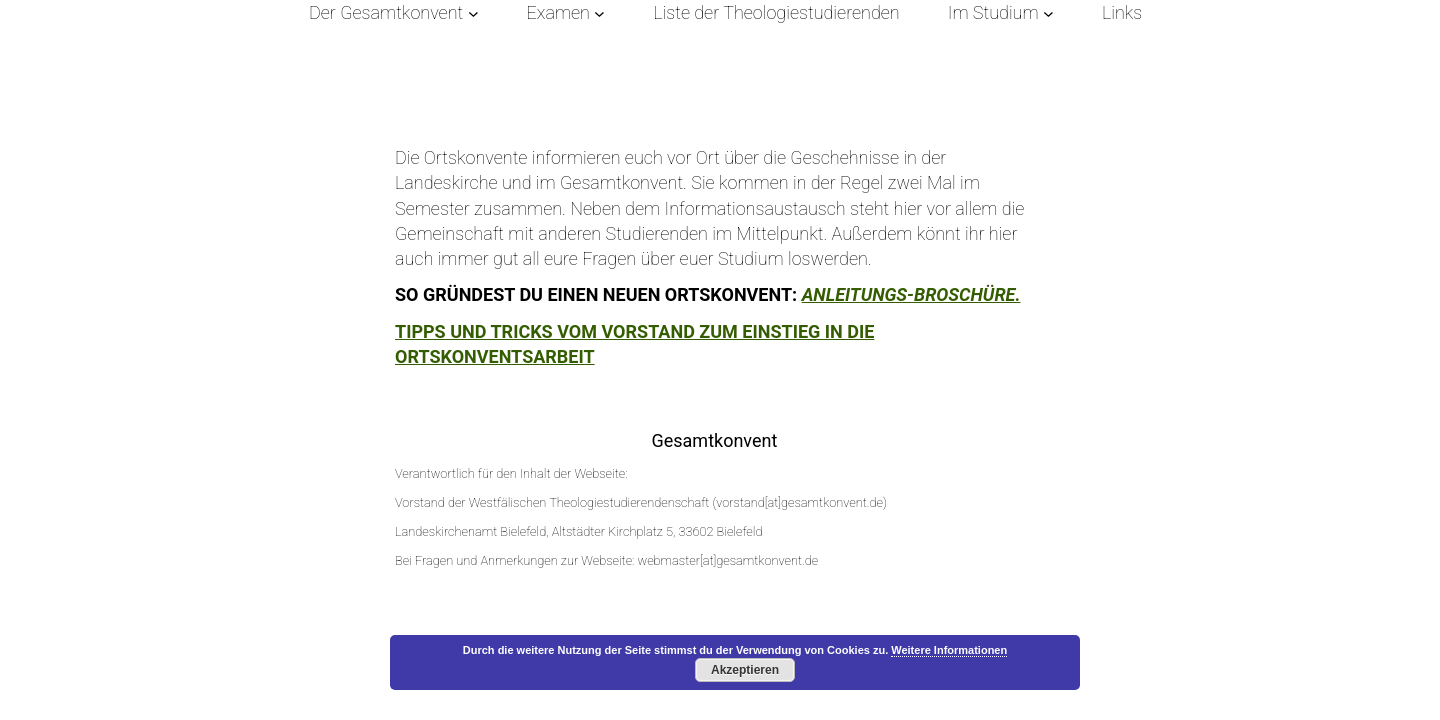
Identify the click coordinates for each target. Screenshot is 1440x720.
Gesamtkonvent (714, 440)
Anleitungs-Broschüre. (911, 294)
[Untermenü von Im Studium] (1048, 12)
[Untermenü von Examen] (599, 12)
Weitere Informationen (949, 650)
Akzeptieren (745, 670)
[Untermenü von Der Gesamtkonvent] (473, 12)
